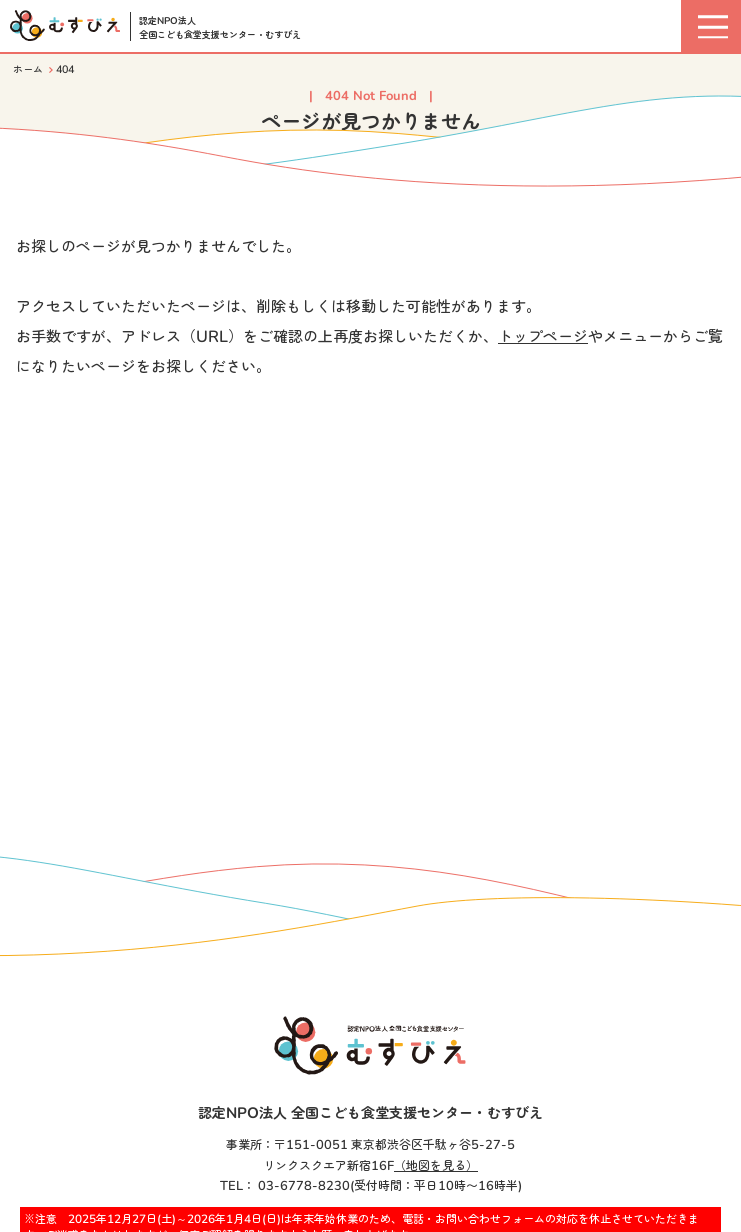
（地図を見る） (436, 1166)
